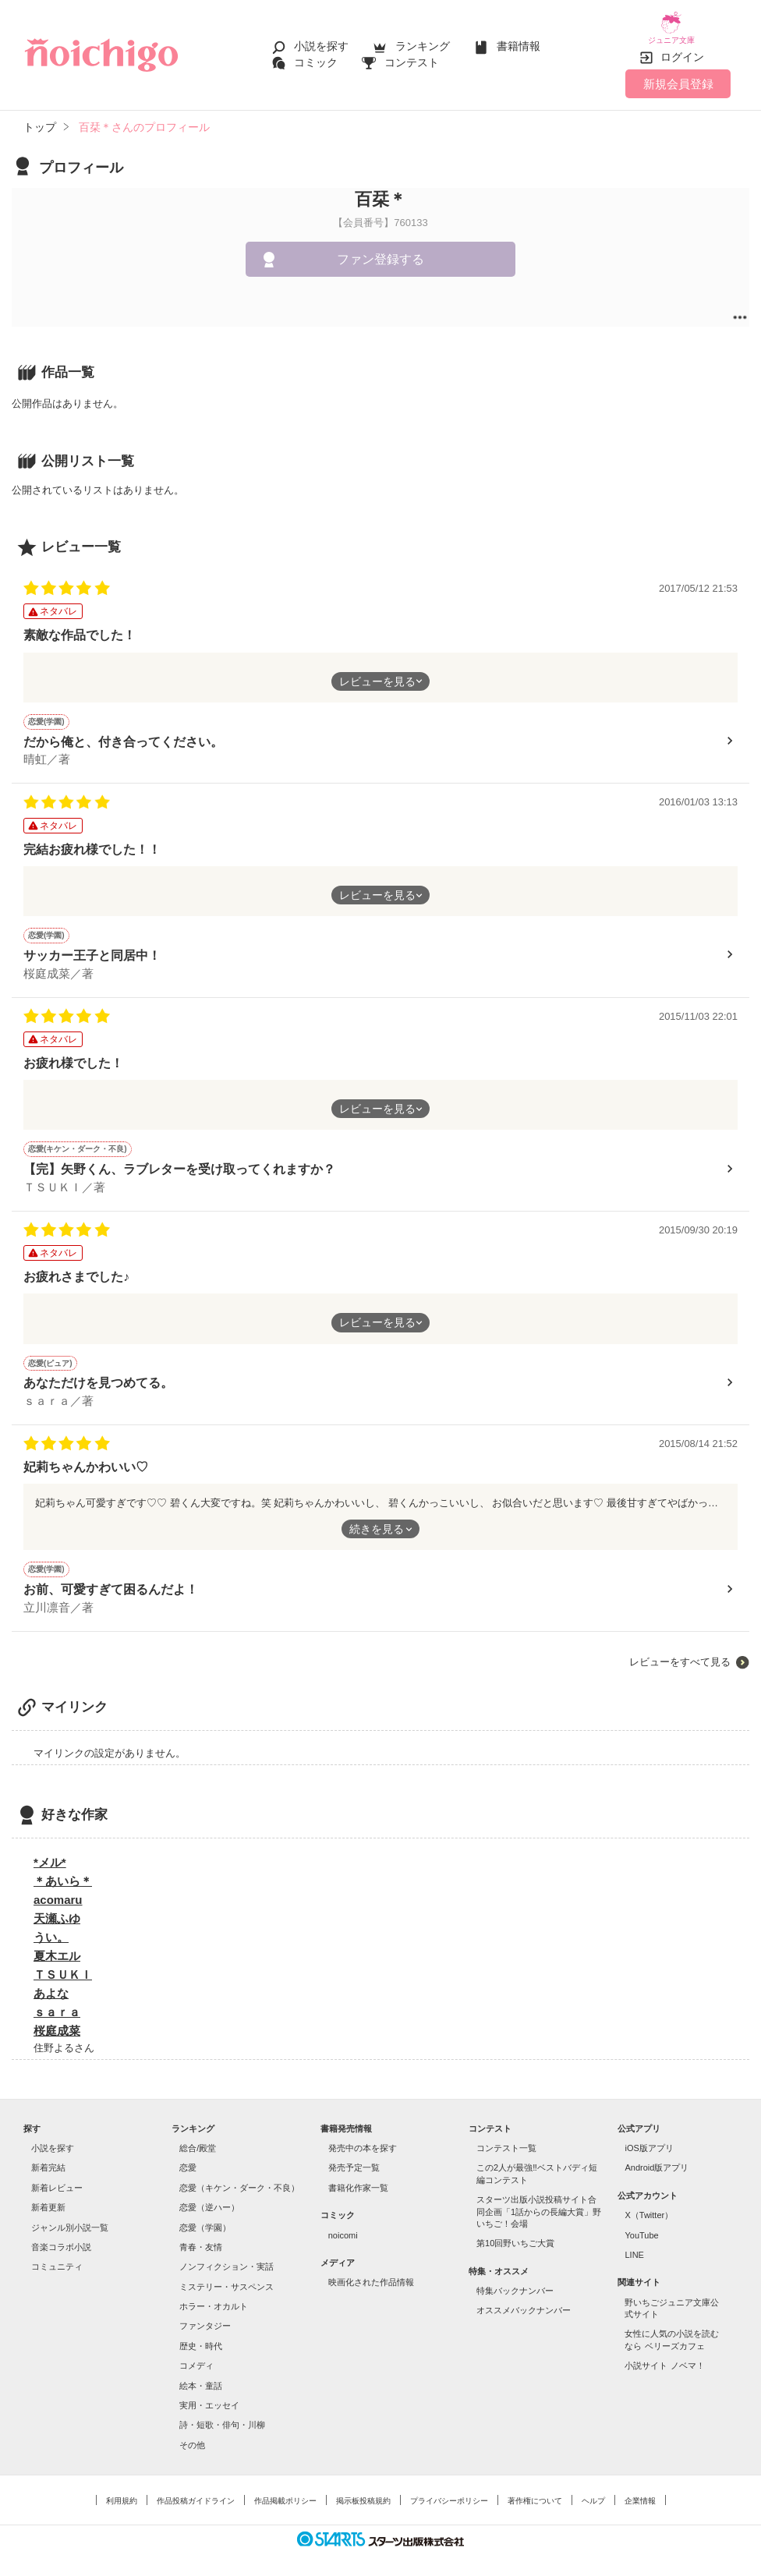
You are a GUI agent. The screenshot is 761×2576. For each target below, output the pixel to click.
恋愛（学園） (205, 2215)
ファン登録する (380, 248)
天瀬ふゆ (57, 1906)
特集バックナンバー (515, 2279)
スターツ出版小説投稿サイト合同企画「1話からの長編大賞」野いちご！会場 (538, 2200)
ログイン (682, 46)
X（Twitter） (649, 2204)
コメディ (196, 2354)
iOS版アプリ (649, 2137)
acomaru (58, 1888)
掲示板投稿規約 (363, 2490)
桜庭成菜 (57, 2019)
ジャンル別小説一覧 (69, 2215)
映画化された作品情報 (371, 2271)
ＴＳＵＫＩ (63, 1962)
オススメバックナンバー (523, 2299)
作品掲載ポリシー (285, 2490)
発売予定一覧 (354, 2156)
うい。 (51, 1925)
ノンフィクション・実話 (226, 2255)
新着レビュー (57, 2176)
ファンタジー (205, 2314)
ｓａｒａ (57, 2000)
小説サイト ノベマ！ (664, 2354)
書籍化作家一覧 (358, 2176)
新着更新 (48, 2196)
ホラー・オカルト (213, 2295)
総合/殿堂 (197, 2137)
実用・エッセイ (209, 2394)
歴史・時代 (200, 2334)
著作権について (535, 2490)
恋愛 (187, 2156)
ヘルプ (593, 2490)
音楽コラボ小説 (61, 2236)
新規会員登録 (678, 72)
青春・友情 (200, 2236)
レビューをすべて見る (680, 1650)
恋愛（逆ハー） (209, 2196)
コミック (316, 56)
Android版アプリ (656, 2156)
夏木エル (57, 1944)
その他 (192, 2433)
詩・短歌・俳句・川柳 (222, 2414)
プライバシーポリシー (449, 2490)
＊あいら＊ (63, 1869)
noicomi (343, 2223)
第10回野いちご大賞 (515, 2232)
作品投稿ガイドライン (196, 2490)
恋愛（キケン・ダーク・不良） (239, 2176)
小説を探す (321, 40)
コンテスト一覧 (506, 2137)
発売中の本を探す (362, 2137)
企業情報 (640, 2490)
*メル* (50, 1850)
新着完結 (48, 2156)
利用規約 (121, 2490)
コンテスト (411, 56)
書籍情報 (518, 40)
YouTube (641, 2223)
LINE (634, 2244)
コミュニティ (57, 2255)
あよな (51, 1981)
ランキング (422, 40)
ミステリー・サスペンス (226, 2275)
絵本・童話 (200, 2374)
